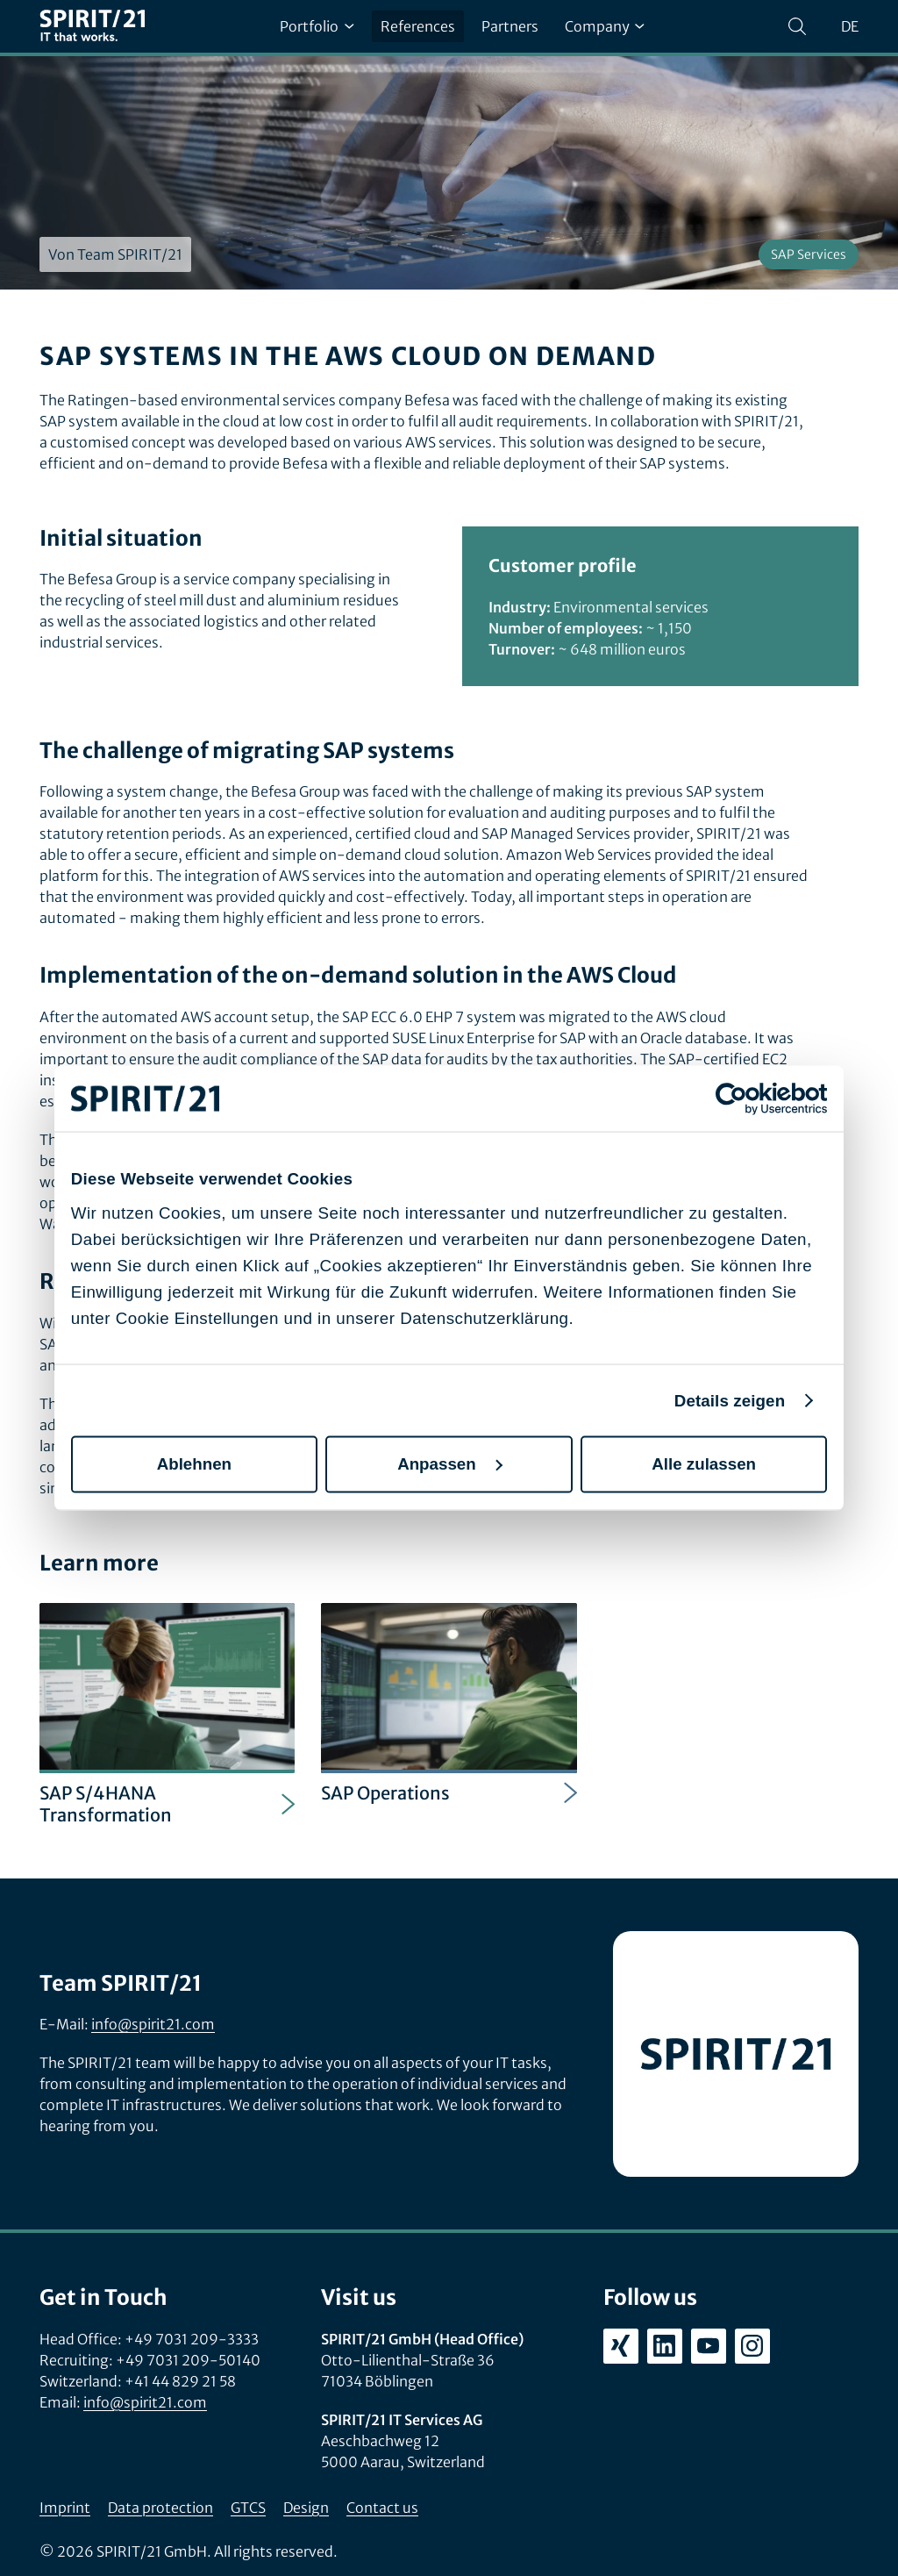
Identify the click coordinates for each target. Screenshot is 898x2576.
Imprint (64, 2507)
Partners (509, 26)
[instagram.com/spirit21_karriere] (752, 2346)
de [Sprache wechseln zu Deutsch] (850, 26)
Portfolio (316, 26)
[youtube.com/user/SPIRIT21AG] (708, 2346)
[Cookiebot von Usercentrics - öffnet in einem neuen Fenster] (750, 1098)
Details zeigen (729, 1400)
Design (306, 2507)
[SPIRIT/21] (92, 27)
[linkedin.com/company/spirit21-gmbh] (664, 2346)
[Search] (797, 26)
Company (605, 26)
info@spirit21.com (153, 2024)
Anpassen (449, 1464)
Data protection (160, 2507)
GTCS (248, 2507)
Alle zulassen (704, 1464)
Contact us (382, 2507)
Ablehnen (194, 1464)
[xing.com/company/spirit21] (620, 2346)
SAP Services (808, 254)
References (418, 26)
